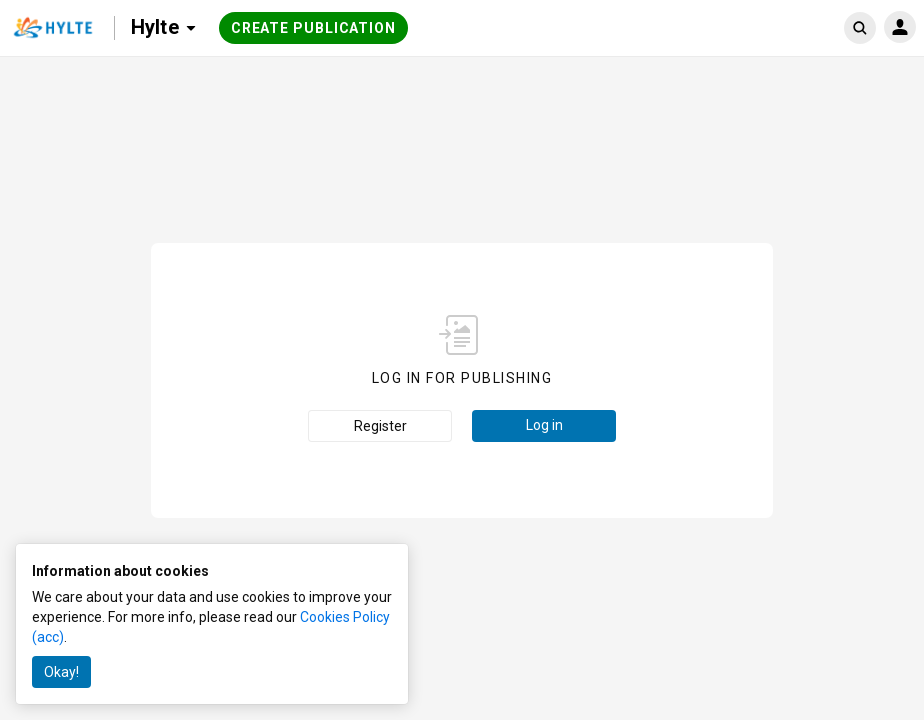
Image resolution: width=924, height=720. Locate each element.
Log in (544, 425)
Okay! (61, 672)
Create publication (313, 28)
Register (380, 426)
